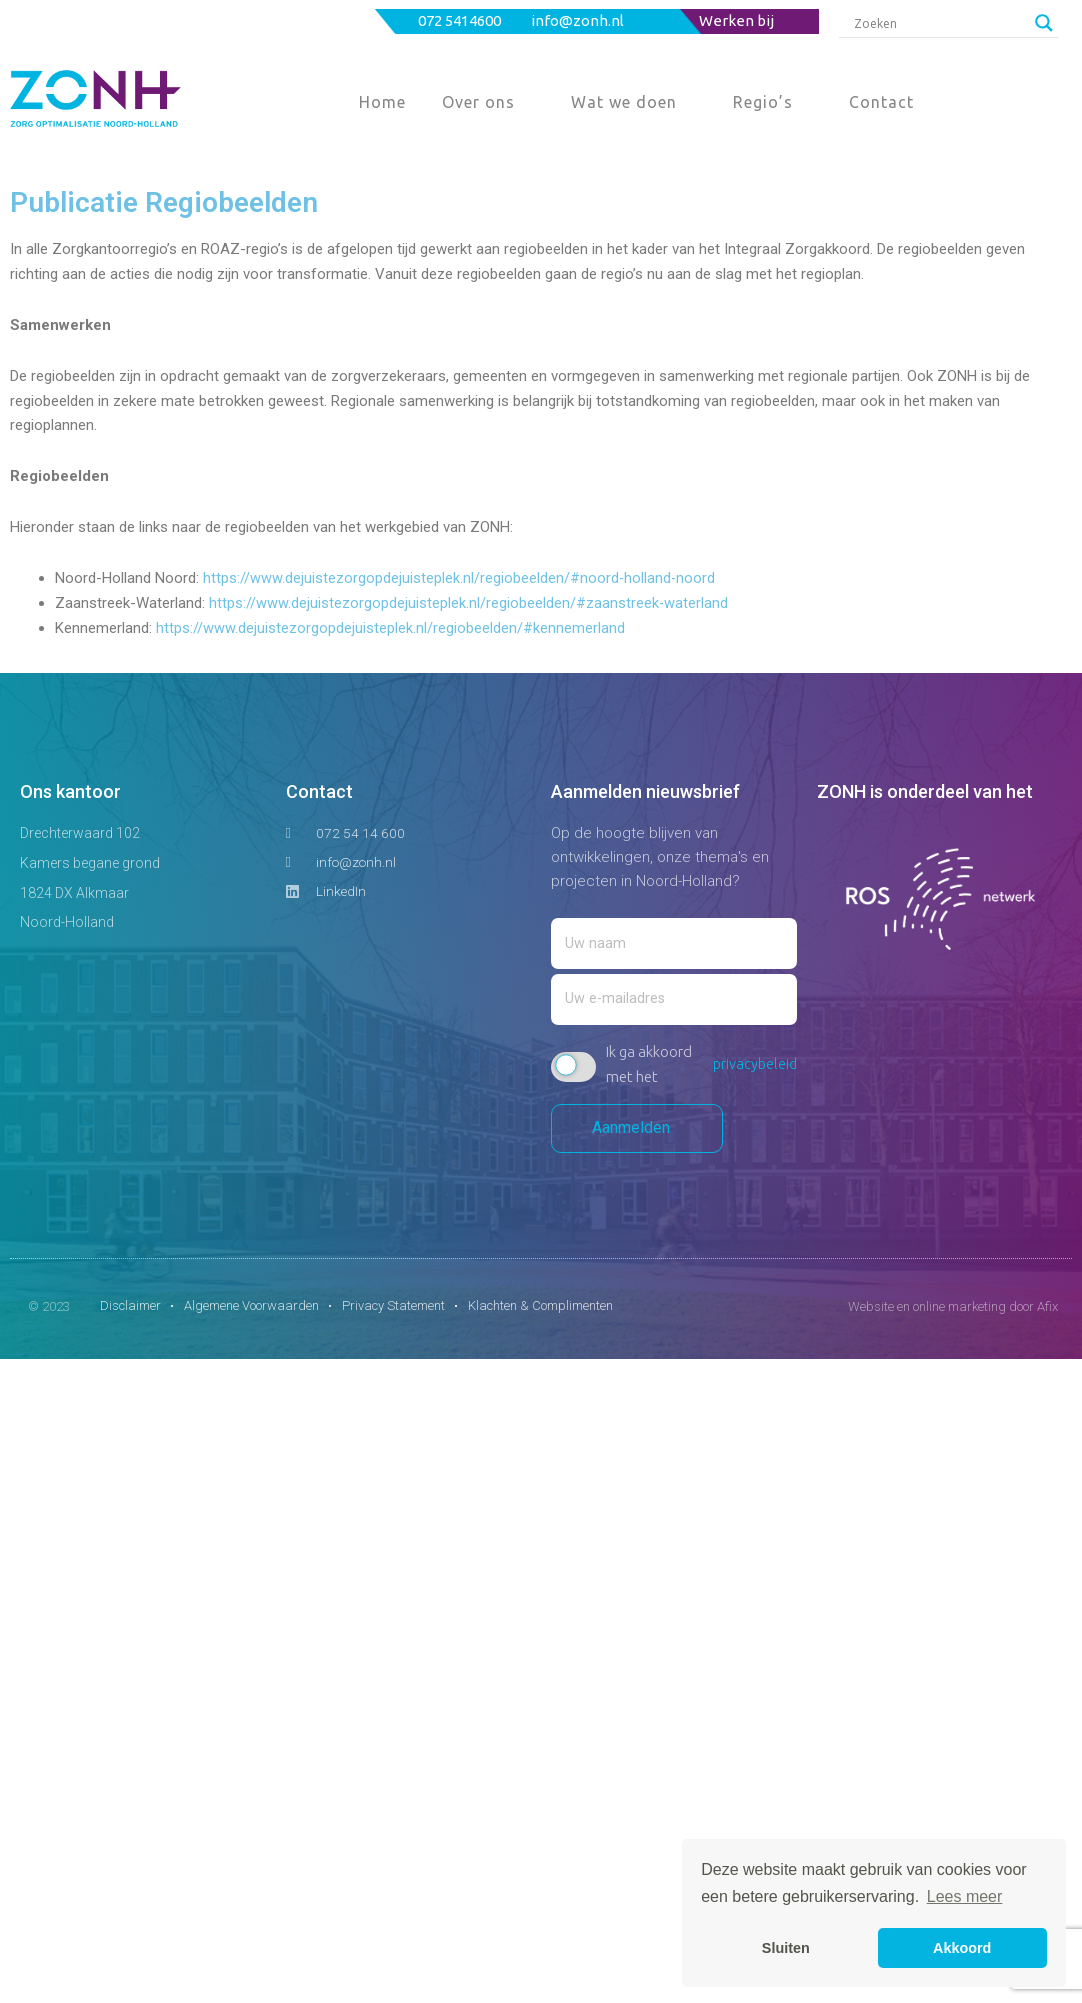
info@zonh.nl (579, 20)
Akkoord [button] (962, 1948)
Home (382, 102)
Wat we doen (624, 102)
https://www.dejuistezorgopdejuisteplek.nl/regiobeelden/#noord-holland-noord (460, 578)
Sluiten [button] (786, 1948)
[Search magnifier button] (1044, 23)
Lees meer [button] (965, 1896)
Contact (881, 102)
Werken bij (736, 20)
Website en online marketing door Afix (953, 1310)
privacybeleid (753, 1068)
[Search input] (939, 23)
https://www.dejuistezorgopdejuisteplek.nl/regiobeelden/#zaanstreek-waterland (469, 603)
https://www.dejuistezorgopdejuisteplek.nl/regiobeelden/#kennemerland (390, 628)
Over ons (478, 102)
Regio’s (763, 102)
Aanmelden (637, 1132)
